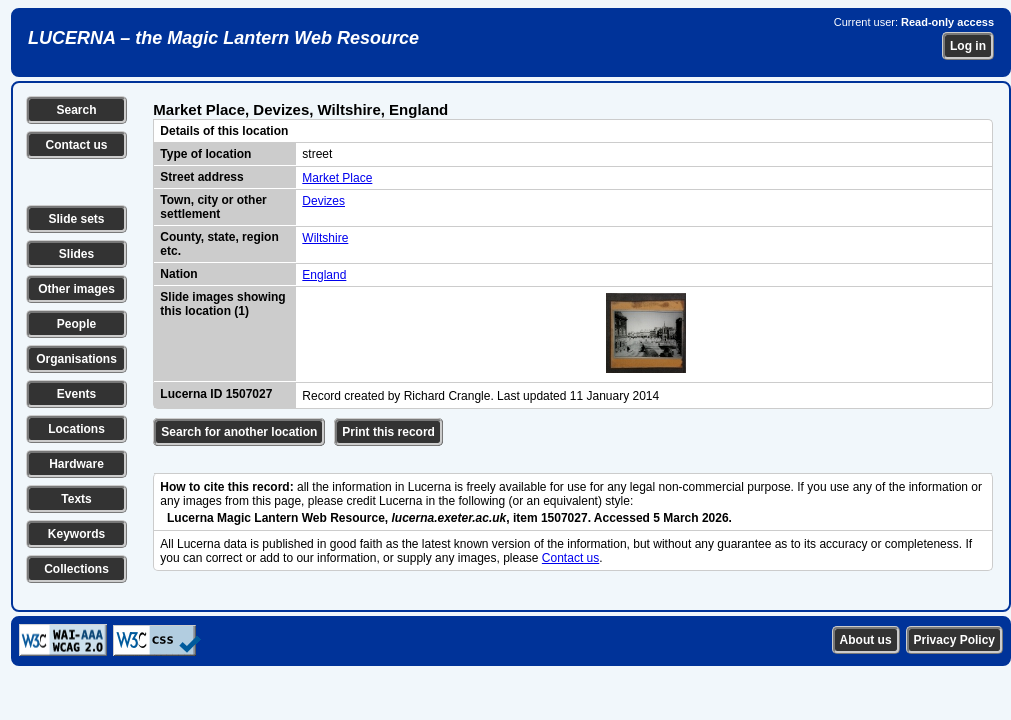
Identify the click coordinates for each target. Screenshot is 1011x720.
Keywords (76, 534)
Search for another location (239, 432)
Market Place (337, 178)
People (76, 324)
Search (76, 110)
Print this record (388, 432)
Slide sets (76, 219)
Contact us (76, 145)
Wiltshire (325, 238)
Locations (76, 429)
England (324, 275)
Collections (76, 569)
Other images (76, 289)
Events (76, 394)
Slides (76, 254)
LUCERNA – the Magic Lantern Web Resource (223, 38)
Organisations (76, 359)
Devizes (323, 201)
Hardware (76, 464)
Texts (76, 499)
